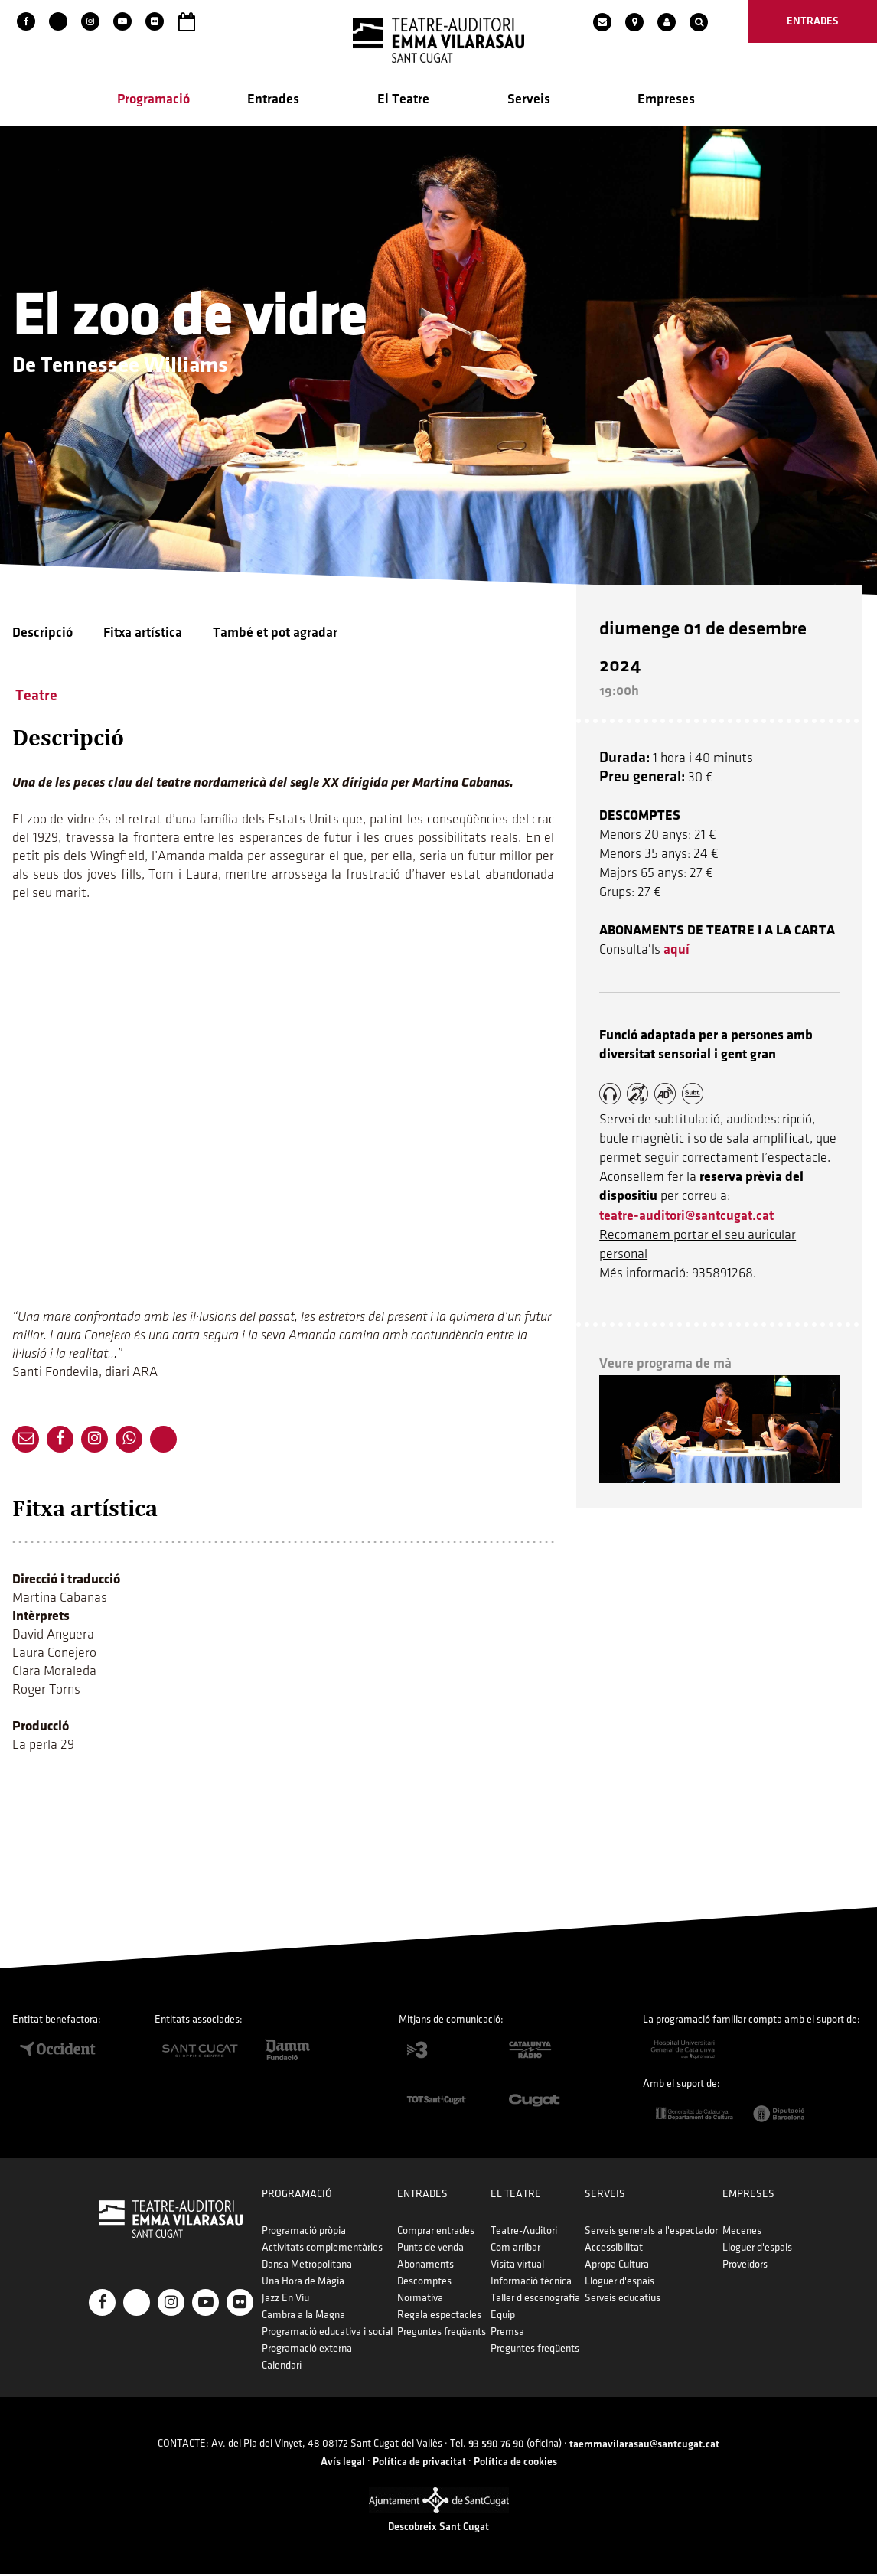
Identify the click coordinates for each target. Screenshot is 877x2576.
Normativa (421, 2300)
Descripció (42, 634)
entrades (813, 21)
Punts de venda (431, 2250)
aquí (679, 937)
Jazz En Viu (287, 2300)
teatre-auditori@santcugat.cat (689, 1204)
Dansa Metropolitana (309, 2266)
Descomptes (425, 2283)
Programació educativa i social (329, 2334)
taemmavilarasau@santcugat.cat (644, 2446)
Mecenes (738, 2233)
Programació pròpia (306, 2233)
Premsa (506, 2334)
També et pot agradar (275, 634)
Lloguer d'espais (617, 2283)
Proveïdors (741, 2266)
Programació (153, 100)
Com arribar (515, 2250)
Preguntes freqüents (442, 2334)
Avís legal (343, 2463)
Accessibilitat (611, 2250)
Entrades (273, 100)
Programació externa (309, 2351)
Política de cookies (515, 2463)
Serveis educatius (620, 2300)
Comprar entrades (436, 2233)
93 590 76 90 (496, 2446)
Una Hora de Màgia (305, 2283)
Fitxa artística (142, 634)
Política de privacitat (419, 2463)
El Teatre (403, 100)
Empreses (666, 100)
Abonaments (426, 2266)
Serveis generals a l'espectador (649, 2233)
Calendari (284, 2367)
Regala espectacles (440, 2317)
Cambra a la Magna (305, 2317)
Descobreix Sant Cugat (438, 2529)
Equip (502, 2317)
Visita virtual (516, 2266)
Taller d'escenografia (534, 2300)
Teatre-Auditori (523, 2233)
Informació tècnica (530, 2283)
